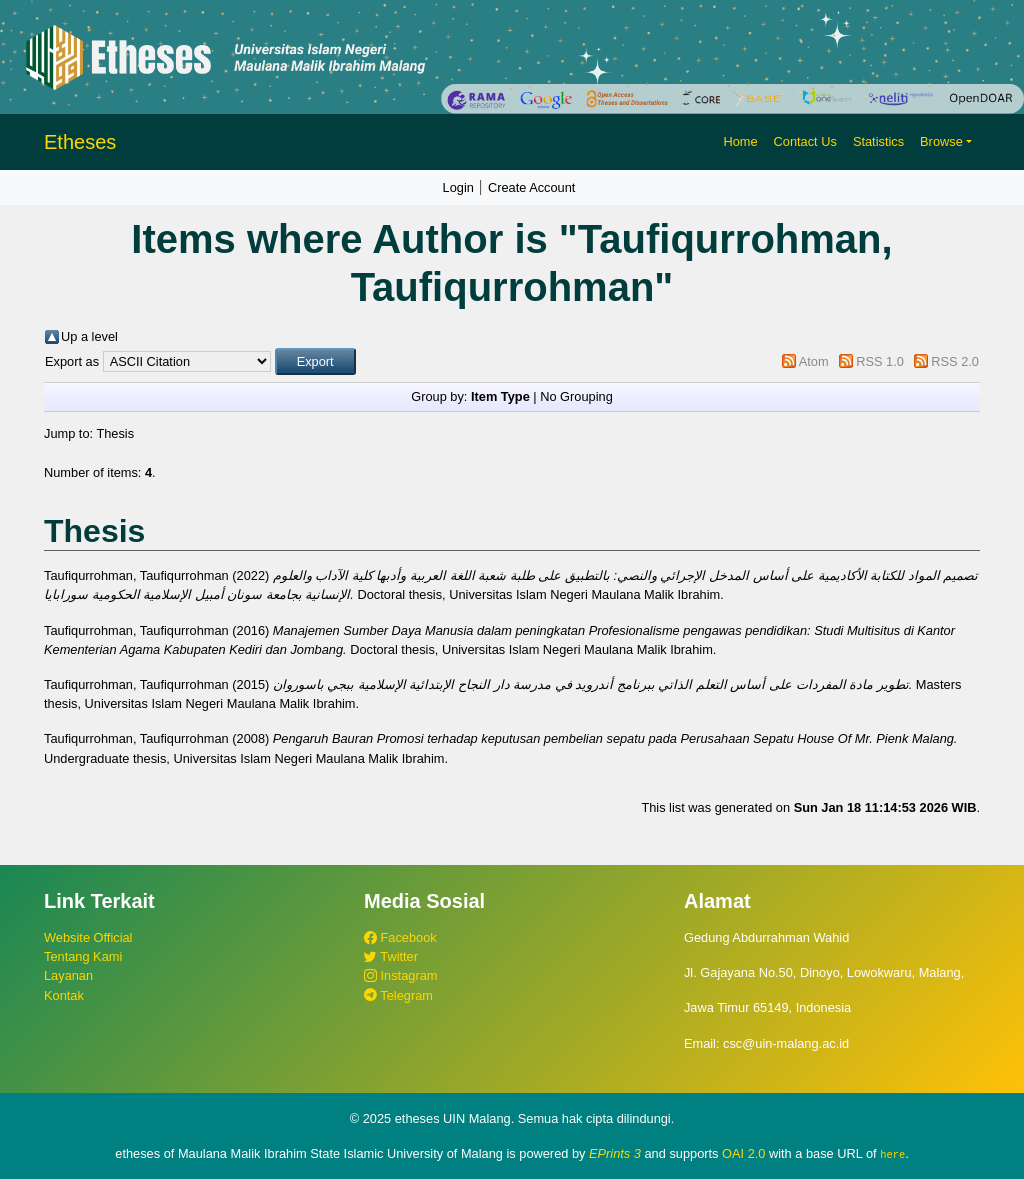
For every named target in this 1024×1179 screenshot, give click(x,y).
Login (458, 187)
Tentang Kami (83, 956)
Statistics (878, 141)
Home (740, 141)
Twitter (391, 956)
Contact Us (805, 141)
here (892, 1154)
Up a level (89, 336)
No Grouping (576, 396)
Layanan (68, 975)
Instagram (400, 975)
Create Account (532, 187)
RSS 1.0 (880, 361)
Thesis (115, 433)
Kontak (64, 995)
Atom (814, 361)
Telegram (398, 995)
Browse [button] (941, 141)
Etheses (80, 142)
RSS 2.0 (955, 361)
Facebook (400, 937)
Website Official (88, 937)
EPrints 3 (615, 1153)
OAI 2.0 (743, 1153)
